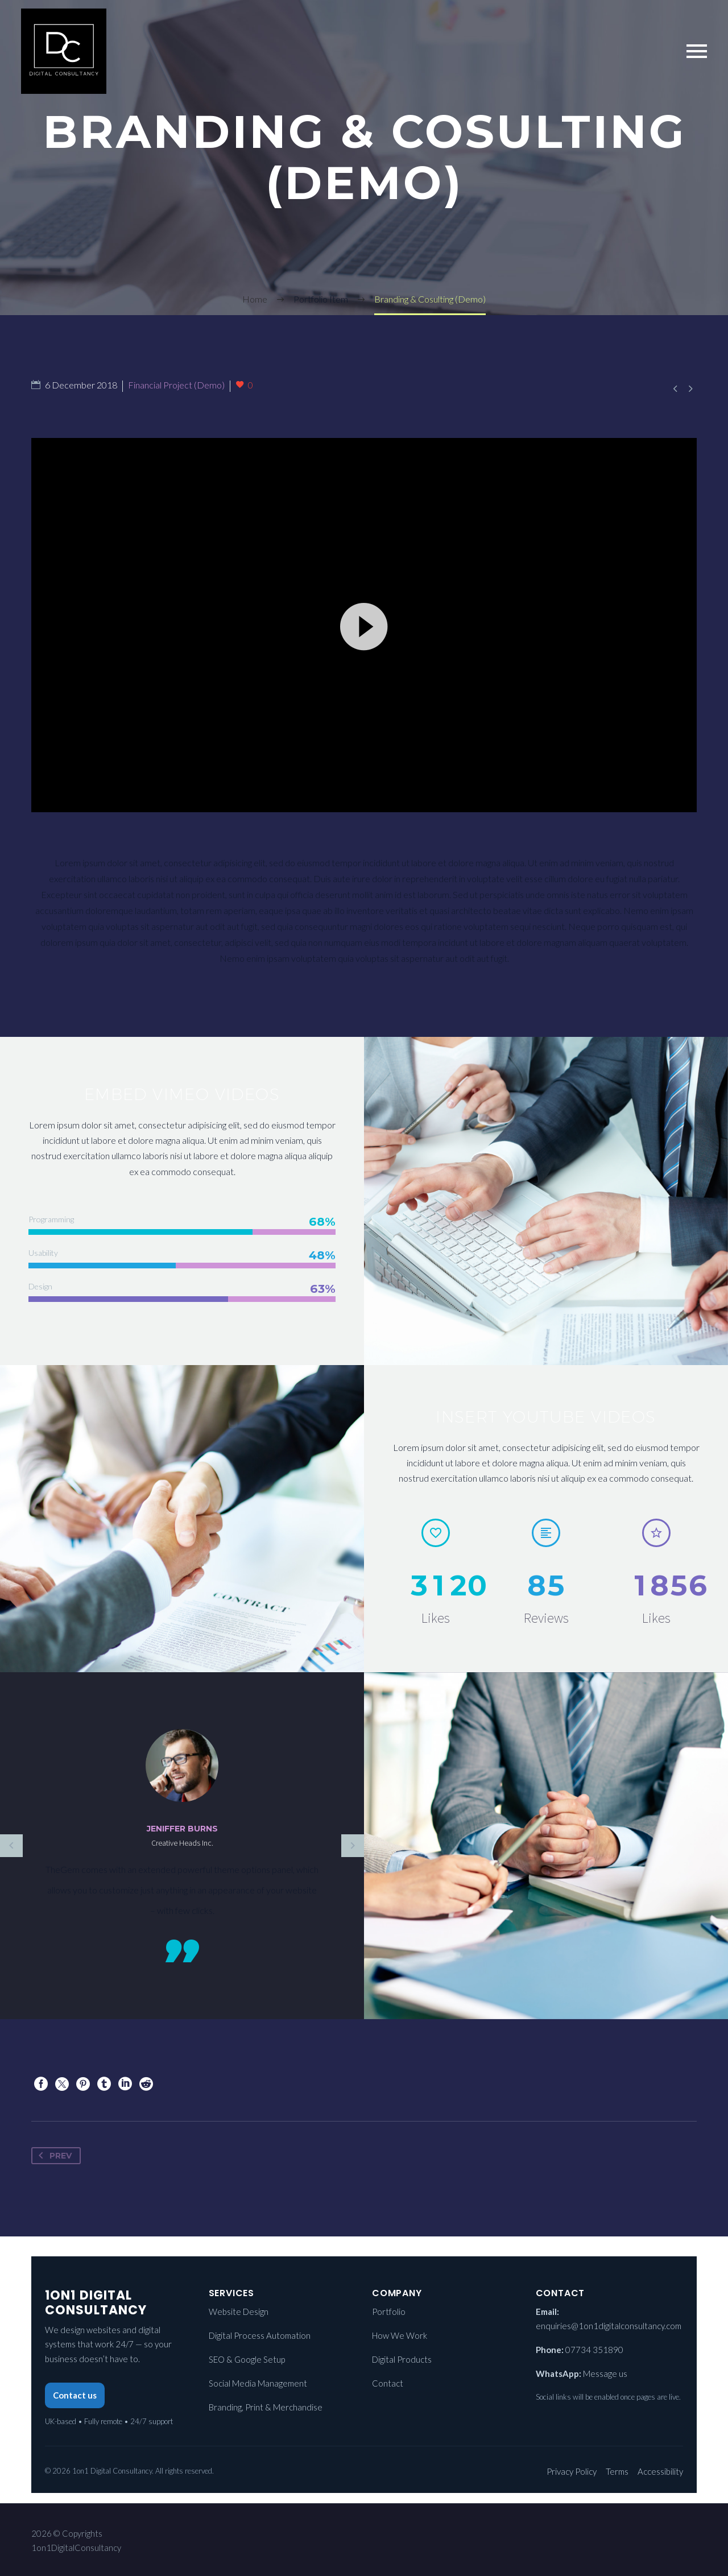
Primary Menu (696, 51)
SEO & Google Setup (247, 2359)
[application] (364, 655)
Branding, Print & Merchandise (265, 2407)
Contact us (75, 2395)
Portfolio (389, 2311)
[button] (364, 654)
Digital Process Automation (260, 2335)
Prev (53, 2155)
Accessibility (660, 2471)
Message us (605, 2373)
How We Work (399, 2335)
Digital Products (402, 2359)
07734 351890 (594, 2350)
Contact (387, 2383)
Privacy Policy (572, 2471)
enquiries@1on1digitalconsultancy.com (608, 2326)
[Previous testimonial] (11, 1845)
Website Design (238, 2311)
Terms (617, 2471)
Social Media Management (258, 2383)
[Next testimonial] (352, 1845)
